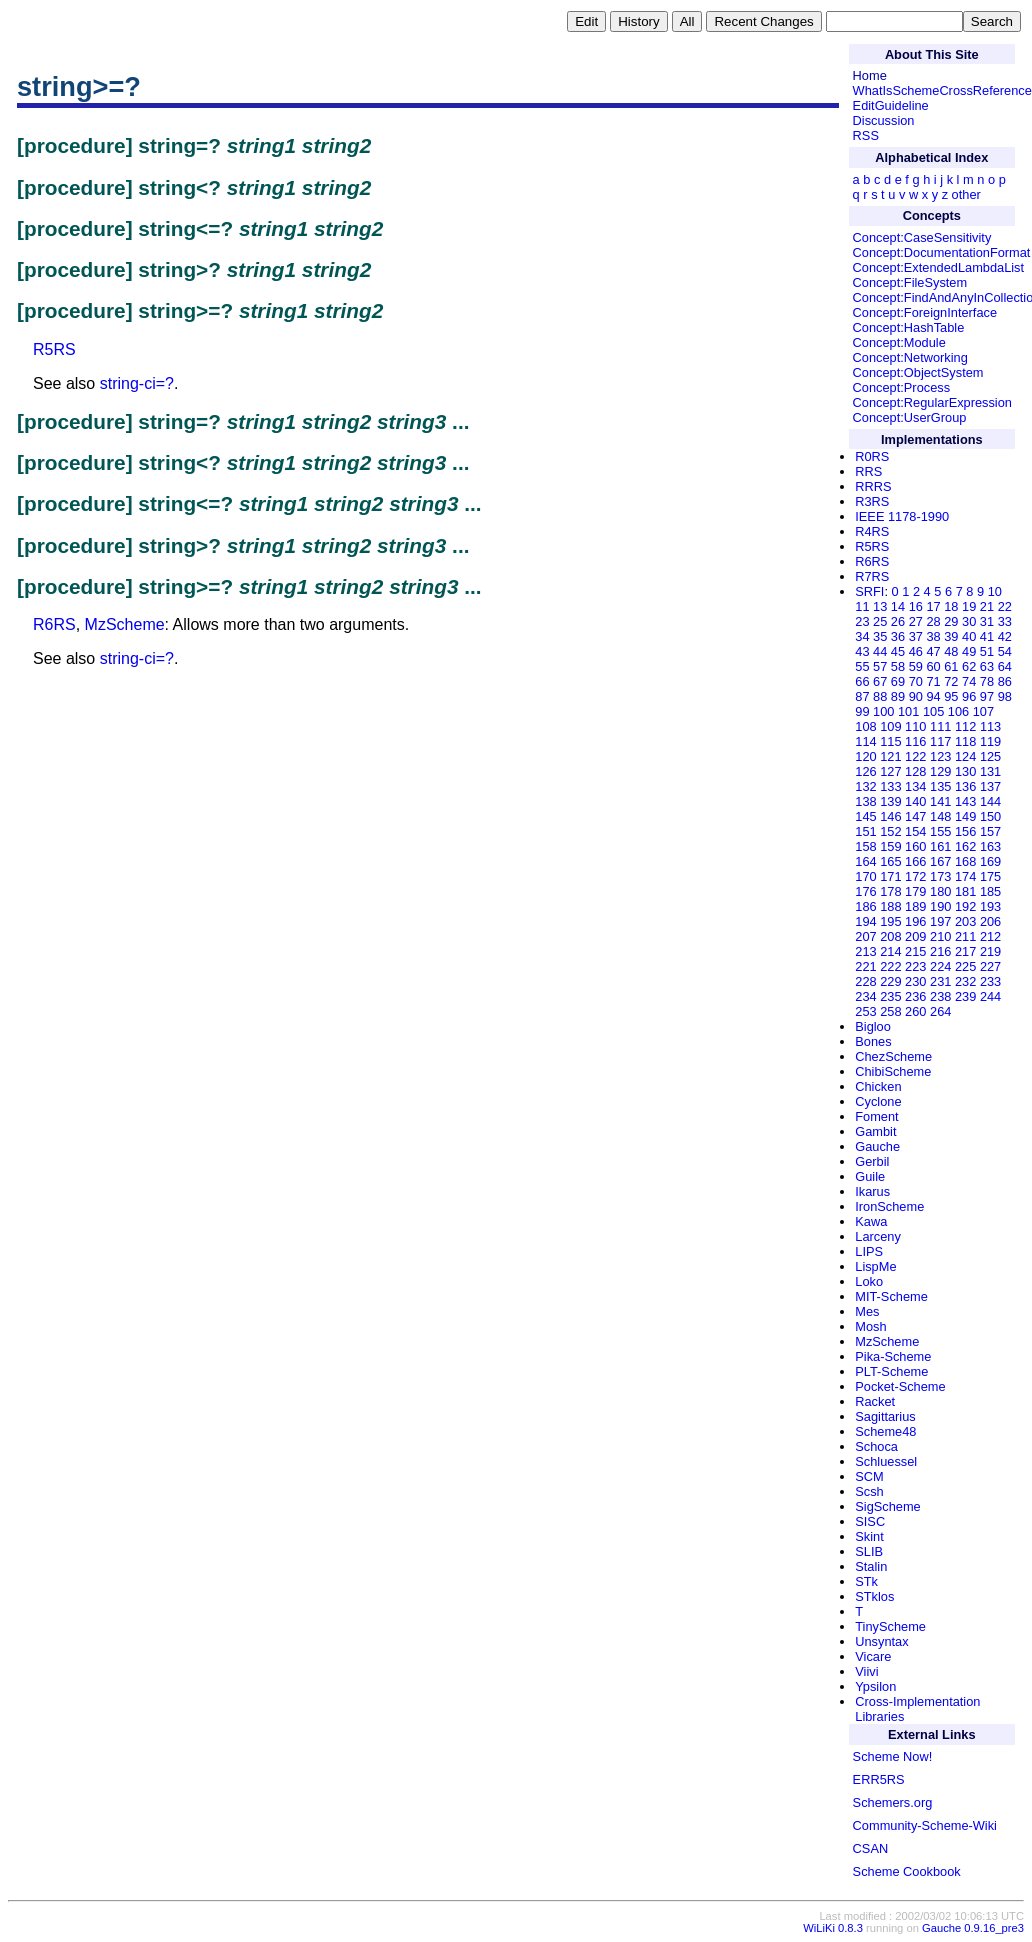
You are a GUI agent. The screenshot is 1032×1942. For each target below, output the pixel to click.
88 (880, 696)
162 (965, 846)
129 (940, 771)
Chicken (878, 1086)
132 (865, 786)
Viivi (866, 1671)
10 (995, 591)
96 (969, 696)
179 (915, 891)
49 (969, 651)
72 (951, 681)
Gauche (877, 1146)
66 (862, 681)
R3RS (872, 501)
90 (916, 696)
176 (865, 891)
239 (965, 996)
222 (890, 966)
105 (933, 711)
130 (965, 771)
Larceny (878, 1236)
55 (862, 666)
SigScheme (887, 1506)
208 (890, 936)
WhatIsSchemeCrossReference (942, 90)
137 (990, 786)
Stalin (871, 1566)
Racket (875, 1401)
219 (990, 951)
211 (965, 936)
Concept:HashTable (909, 327)
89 (898, 696)
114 (865, 741)
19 (969, 606)
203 (965, 921)
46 (916, 651)
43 (862, 651)
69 (898, 681)
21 (987, 606)
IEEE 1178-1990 (902, 516)
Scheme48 (885, 1431)
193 (990, 906)
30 (969, 621)
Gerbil (872, 1161)
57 (880, 666)
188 (890, 906)
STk (866, 1581)
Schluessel (886, 1461)
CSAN (871, 1848)
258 (890, 1011)
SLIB (869, 1551)
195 (890, 921)
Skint (869, 1536)
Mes (867, 1311)
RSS (866, 135)
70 (916, 681)
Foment (876, 1116)
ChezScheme (893, 1056)
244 (990, 996)
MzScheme (125, 624)
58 (898, 666)
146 (890, 816)
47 (933, 651)
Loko (869, 1281)
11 (862, 606)
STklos (874, 1596)
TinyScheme (890, 1626)
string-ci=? (137, 383)
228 (865, 981)
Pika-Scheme (893, 1356)
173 (940, 876)
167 (940, 861)
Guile (870, 1176)
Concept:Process (901, 387)
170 (865, 876)
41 (987, 636)
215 (915, 951)
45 (898, 651)
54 (1005, 651)
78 (987, 681)
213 (865, 951)
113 (990, 726)
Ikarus (872, 1191)
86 (1005, 681)
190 (940, 906)
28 (933, 621)
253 (865, 1011)
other (966, 194)
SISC (870, 1521)
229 (890, 981)
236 (915, 996)
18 (951, 606)
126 (865, 771)
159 (890, 846)
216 (940, 951)
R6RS (54, 624)
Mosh (870, 1326)
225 (965, 966)
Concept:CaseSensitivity (922, 237)
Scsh (869, 1491)
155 (940, 831)
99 (862, 711)
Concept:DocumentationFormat (942, 252)
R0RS (872, 456)
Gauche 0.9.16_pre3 (973, 1928)
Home (870, 75)
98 (1005, 696)
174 (965, 876)
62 (969, 666)
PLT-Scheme (891, 1371)
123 (940, 756)
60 (933, 666)
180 (940, 891)
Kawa (871, 1221)
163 (990, 846)
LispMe (875, 1266)
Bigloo (873, 1026)
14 (898, 606)
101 (908, 711)
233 (990, 981)
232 (965, 981)
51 (987, 651)
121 (890, 756)
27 (916, 621)
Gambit (875, 1131)
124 (965, 756)
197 (940, 921)
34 (862, 636)
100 (883, 711)
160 (915, 846)
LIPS (869, 1251)
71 (933, 681)
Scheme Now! (893, 1756)
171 (890, 876)
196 (915, 921)
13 (880, 606)
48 (951, 651)
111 (940, 726)
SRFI (869, 591)
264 (940, 1011)
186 (865, 906)
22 (1005, 606)
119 (990, 741)
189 (915, 906)
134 (915, 786)
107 (983, 711)
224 (940, 966)
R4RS (872, 531)
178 (890, 891)
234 (865, 996)
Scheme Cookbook (907, 1871)
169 (990, 861)
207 (865, 936)
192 (965, 906)
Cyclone (878, 1101)
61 (951, 666)
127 (890, 771)
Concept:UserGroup (910, 417)
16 (916, 606)
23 (862, 621)
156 (965, 831)
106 (958, 711)
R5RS (54, 349)
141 (940, 801)
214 (890, 951)
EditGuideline (891, 105)
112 (965, 726)
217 (965, 951)
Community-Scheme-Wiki (925, 1825)
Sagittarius (885, 1416)
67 (880, 681)
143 (965, 801)
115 (890, 741)
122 (915, 756)
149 (965, 816)
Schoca (876, 1446)
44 (880, 651)
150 (990, 816)
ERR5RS (879, 1779)
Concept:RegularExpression (932, 402)
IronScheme (889, 1206)
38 (933, 636)
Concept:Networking (910, 357)
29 (951, 621)
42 (1005, 636)
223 (915, 966)
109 (890, 726)
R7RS (872, 576)
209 (915, 936)
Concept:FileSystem (910, 282)
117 (940, 741)
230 (915, 981)
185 (990, 891)
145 (865, 816)
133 (890, 786)
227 (990, 966)
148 (940, 816)
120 (865, 756)
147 (915, 816)
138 (865, 801)
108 (865, 726)
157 (990, 831)
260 (915, 1011)
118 (965, 741)
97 (987, 696)
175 (990, 876)
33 (1005, 621)
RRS (868, 471)
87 (862, 696)
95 (951, 696)
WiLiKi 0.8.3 (833, 1928)
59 (916, 666)
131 (990, 771)
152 (890, 831)
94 (933, 696)
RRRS (873, 486)
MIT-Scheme (891, 1296)
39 (951, 636)
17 (933, 606)
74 (969, 681)
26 (898, 621)
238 (940, 996)
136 (965, 786)
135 (940, 786)
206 (990, 921)
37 (916, 636)
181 (965, 891)
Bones (873, 1041)
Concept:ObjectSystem (918, 372)
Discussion (884, 120)
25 (880, 621)
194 (865, 921)
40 (969, 636)
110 (915, 726)
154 (915, 831)
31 (987, 621)
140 (915, 801)
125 (990, 756)
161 (940, 846)
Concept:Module (899, 342)
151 (865, 831)
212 (990, 936)
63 (987, 666)
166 (915, 861)
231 (940, 981)
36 (898, 636)
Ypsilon (875, 1686)
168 (965, 861)
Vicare (873, 1656)
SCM (869, 1476)
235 (890, 996)
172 (915, 876)
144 (990, 801)
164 (865, 861)
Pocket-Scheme (900, 1386)
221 (865, 966)
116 (915, 741)
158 (865, 846)
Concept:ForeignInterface (925, 312)
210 (940, 936)
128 (915, 771)
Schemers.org (893, 1802)
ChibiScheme (893, 1071)
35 (880, 636)
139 (890, 801)
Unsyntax (881, 1641)
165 (890, 861)
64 (1005, 666)
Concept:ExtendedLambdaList (938, 267)
